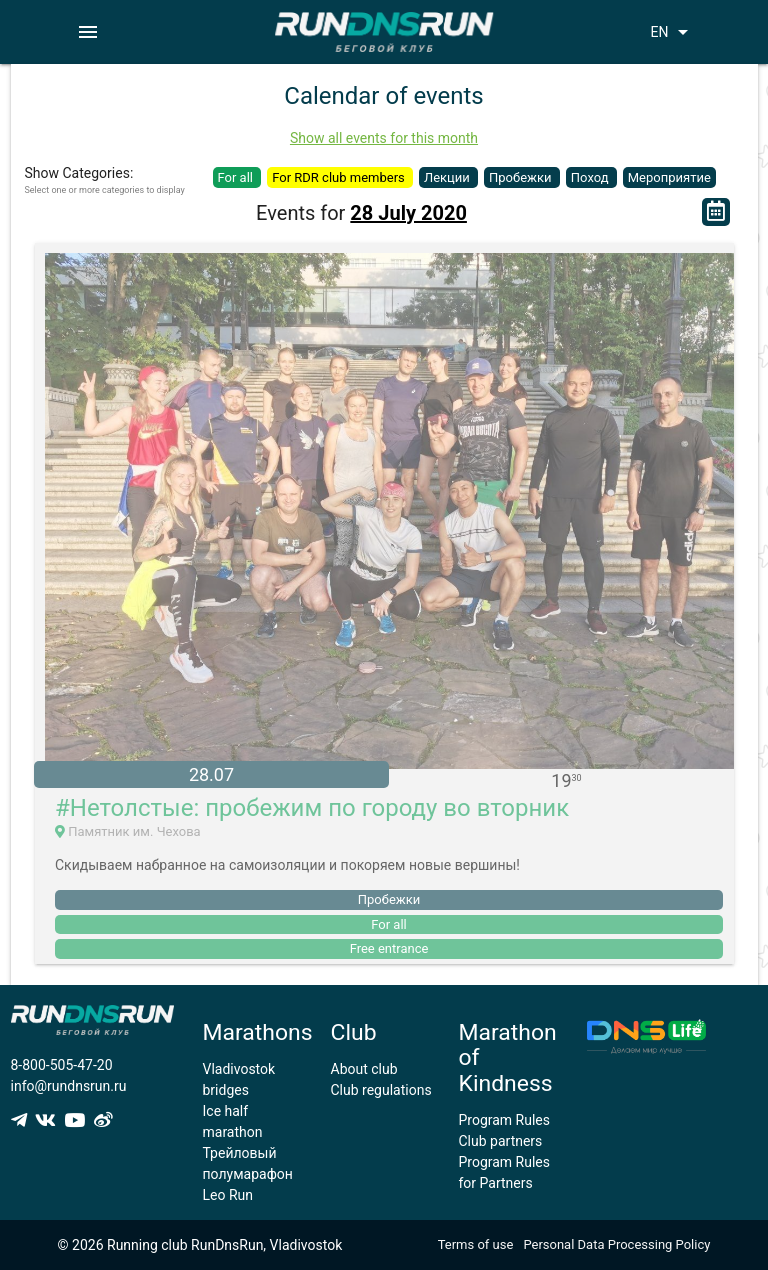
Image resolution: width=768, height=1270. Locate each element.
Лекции (448, 177)
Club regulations (381, 1090)
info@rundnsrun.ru (69, 1086)
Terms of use (476, 1244)
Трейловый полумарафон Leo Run (248, 1174)
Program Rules (505, 1120)
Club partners (501, 1141)
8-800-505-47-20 (62, 1065)
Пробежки (522, 177)
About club (364, 1069)
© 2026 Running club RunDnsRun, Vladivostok (200, 1245)
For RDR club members (340, 177)
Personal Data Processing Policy (616, 1244)
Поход (591, 177)
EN (672, 32)
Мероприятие (669, 177)
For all (237, 177)
